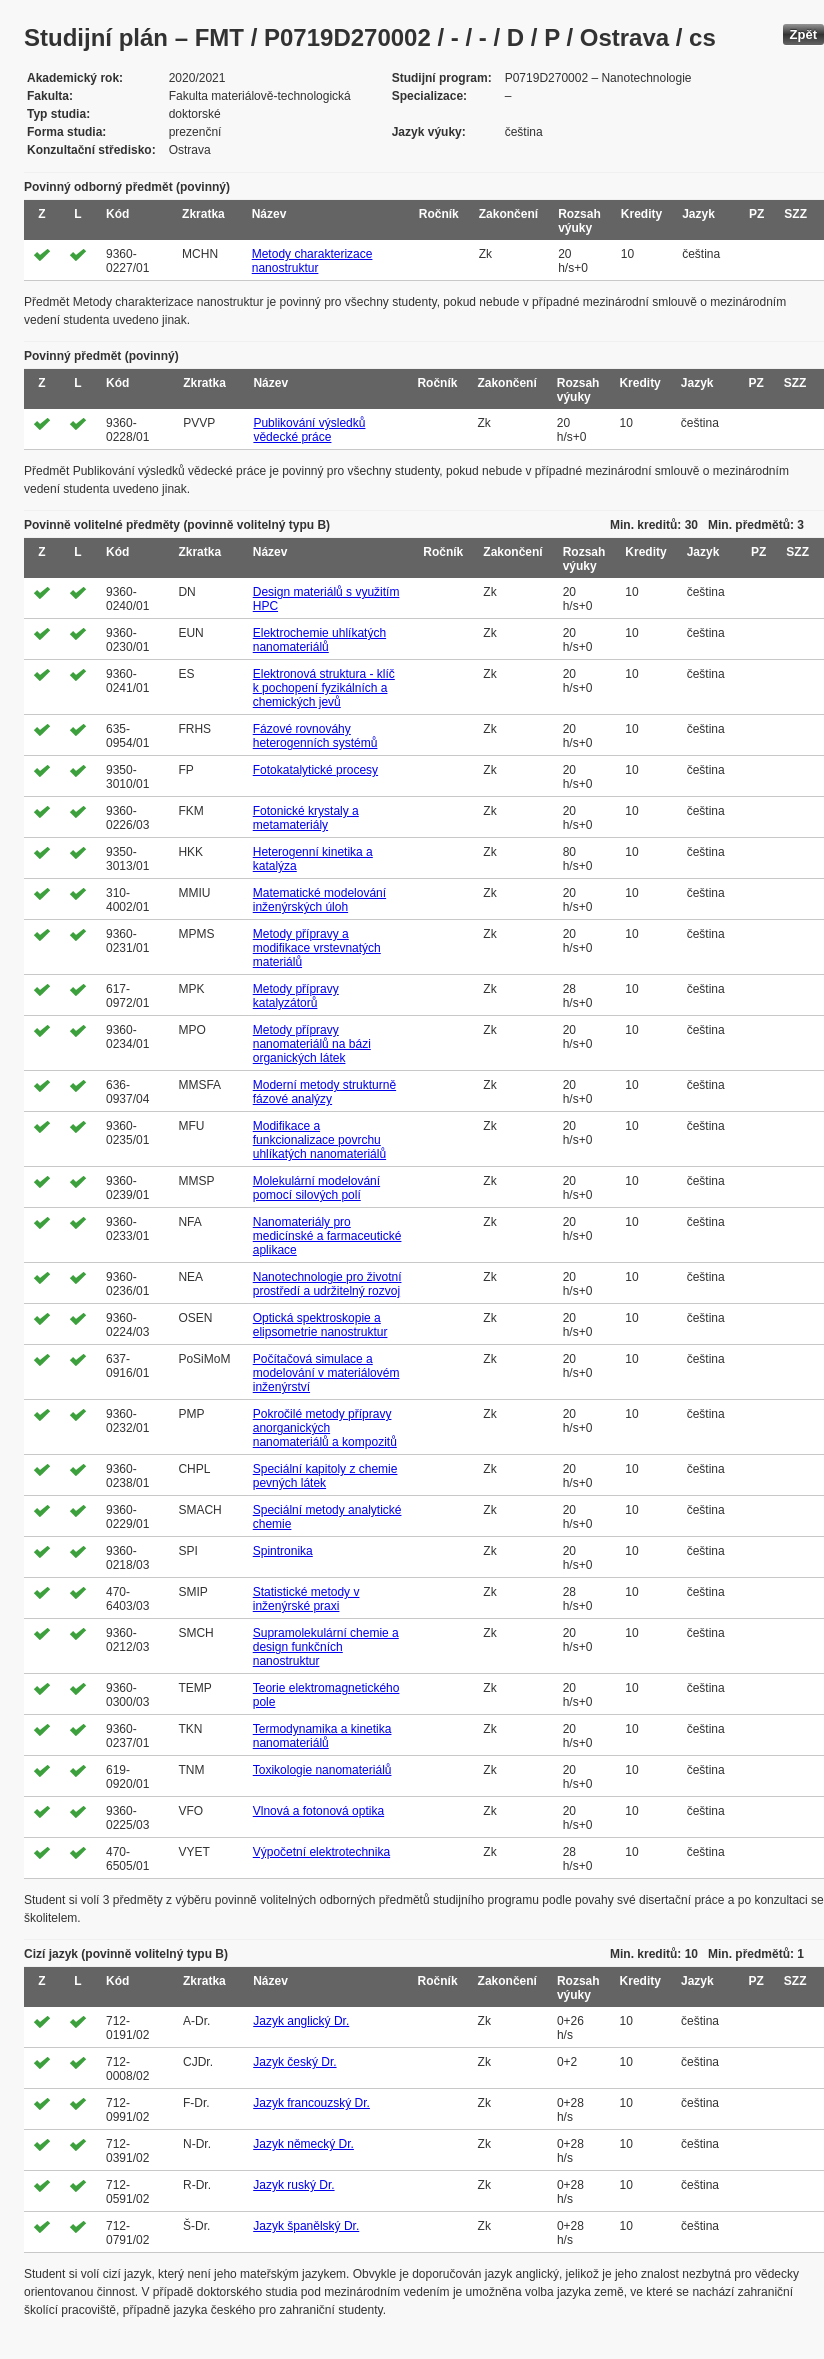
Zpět (803, 34)
